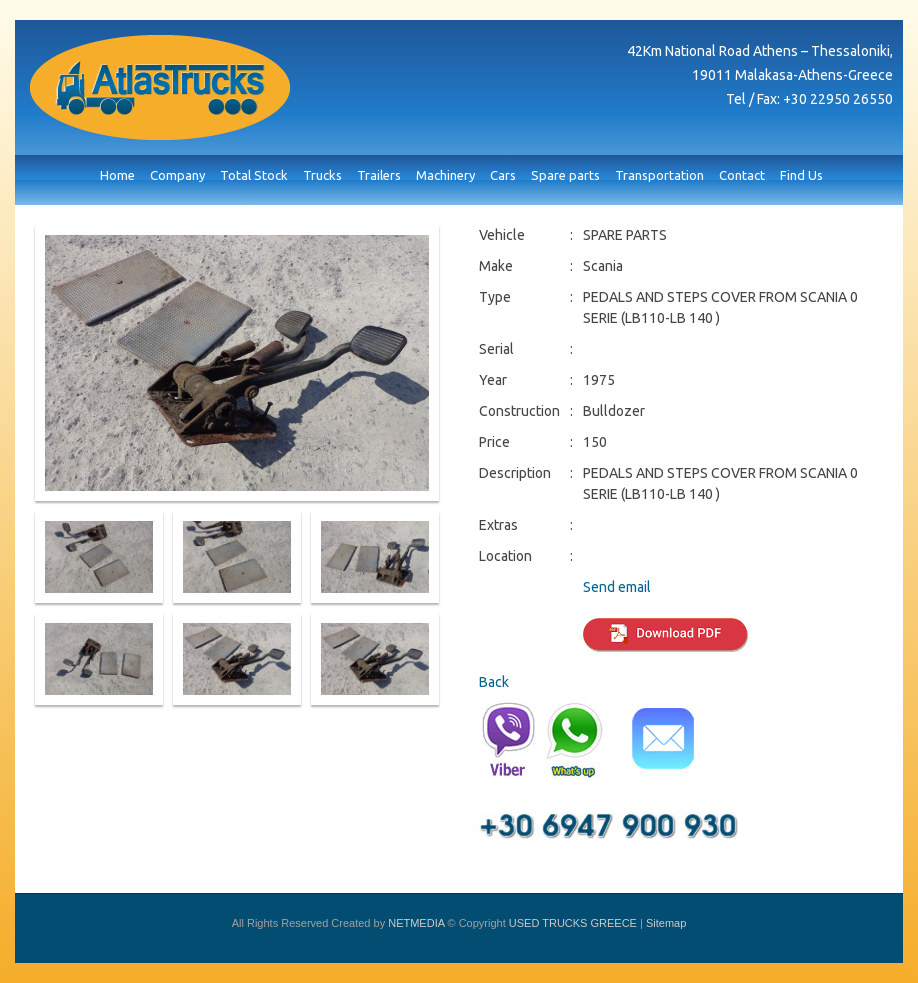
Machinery (445, 175)
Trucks (322, 175)
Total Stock (254, 175)
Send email (617, 587)
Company (177, 175)
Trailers (379, 175)
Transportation (659, 175)
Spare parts (565, 175)
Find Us (801, 175)
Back (494, 682)
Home (117, 175)
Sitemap (666, 923)
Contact (742, 175)
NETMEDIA (416, 923)
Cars (503, 175)
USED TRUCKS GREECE (160, 87)
